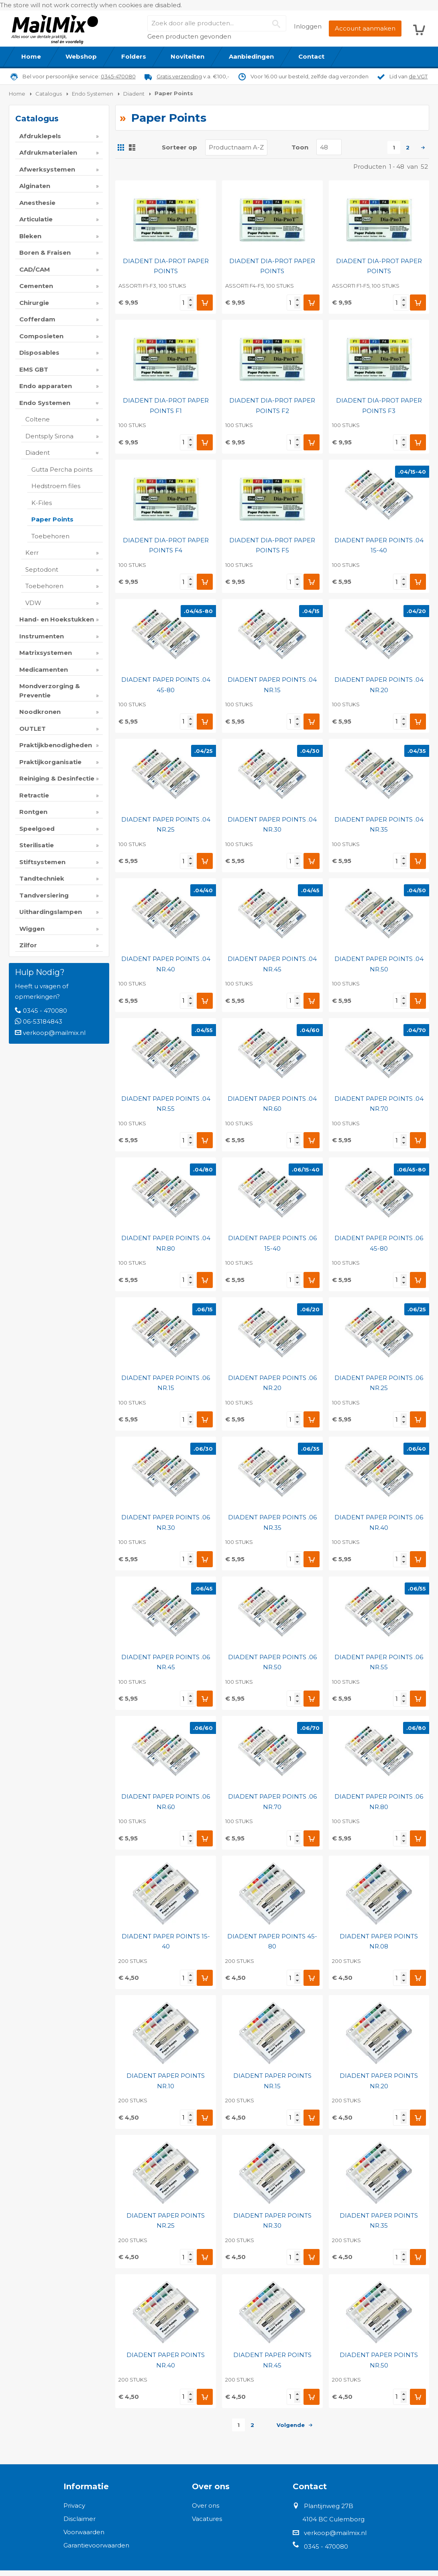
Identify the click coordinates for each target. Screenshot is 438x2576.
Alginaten (34, 186)
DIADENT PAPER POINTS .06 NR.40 (378, 1522)
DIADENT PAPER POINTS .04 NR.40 (165, 964)
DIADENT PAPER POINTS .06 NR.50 (272, 1662)
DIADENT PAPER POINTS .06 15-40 (272, 1243)
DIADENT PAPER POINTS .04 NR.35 (379, 825)
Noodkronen (40, 712)
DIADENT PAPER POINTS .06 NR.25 (378, 1383)
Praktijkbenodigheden (55, 745)
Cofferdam (37, 319)
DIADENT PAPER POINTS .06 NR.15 (165, 1383)
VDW (33, 603)
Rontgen (33, 812)
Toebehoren (50, 536)
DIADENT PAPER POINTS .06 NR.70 (272, 1802)
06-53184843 (42, 1021)
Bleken (30, 236)
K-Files (41, 503)
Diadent (37, 452)
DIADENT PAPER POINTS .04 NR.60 (272, 1104)
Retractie (34, 795)
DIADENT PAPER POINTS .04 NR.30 (272, 825)
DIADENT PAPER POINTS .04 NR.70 (379, 1104)
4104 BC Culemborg (333, 2519)
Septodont (41, 569)
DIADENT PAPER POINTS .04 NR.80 (165, 1243)
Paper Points (52, 519)
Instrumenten (41, 636)
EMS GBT (33, 369)
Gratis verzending (179, 76)
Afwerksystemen (47, 169)
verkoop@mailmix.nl (54, 1033)
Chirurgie (34, 303)
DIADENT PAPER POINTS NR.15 (272, 2081)
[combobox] (216, 23)
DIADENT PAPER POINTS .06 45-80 (378, 1243)
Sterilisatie (36, 845)
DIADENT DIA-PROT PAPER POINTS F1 (166, 406)
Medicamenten (43, 669)
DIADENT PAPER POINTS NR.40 (165, 2360)
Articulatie (36, 219)
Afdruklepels (40, 136)
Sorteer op (179, 147)
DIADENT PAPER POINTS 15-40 (166, 1941)
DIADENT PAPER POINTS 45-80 (272, 1941)
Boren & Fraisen (45, 252)
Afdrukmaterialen (48, 152)
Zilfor (28, 945)
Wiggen (32, 928)
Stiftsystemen (42, 862)
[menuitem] (31, 57)
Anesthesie (37, 202)
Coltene (37, 419)
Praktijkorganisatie (50, 762)
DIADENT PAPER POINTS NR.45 (272, 2360)
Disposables (39, 352)
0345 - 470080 (45, 1010)
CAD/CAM (34, 269)
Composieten (41, 336)
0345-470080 (118, 76)
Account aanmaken (365, 28)
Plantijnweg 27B (328, 2506)
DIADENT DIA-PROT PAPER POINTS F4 (166, 545)
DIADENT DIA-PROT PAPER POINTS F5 (272, 545)
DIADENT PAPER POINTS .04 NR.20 (379, 685)
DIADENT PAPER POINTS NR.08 (379, 1941)
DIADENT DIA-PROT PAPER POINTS (166, 266)
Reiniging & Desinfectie (56, 778)
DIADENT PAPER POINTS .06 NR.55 (378, 1662)
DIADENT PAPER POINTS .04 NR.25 (165, 825)
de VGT (418, 76)
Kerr (32, 552)
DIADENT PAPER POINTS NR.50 (379, 2360)
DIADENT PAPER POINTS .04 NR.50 (379, 964)
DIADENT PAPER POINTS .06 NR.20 (272, 1383)
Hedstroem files (55, 486)
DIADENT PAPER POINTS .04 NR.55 (165, 1104)
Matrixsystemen (45, 652)
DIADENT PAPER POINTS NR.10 (165, 2081)
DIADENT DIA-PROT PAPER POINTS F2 (272, 406)
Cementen (36, 286)
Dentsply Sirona (49, 436)
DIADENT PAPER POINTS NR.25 (165, 2221)
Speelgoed (37, 828)
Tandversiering (44, 895)
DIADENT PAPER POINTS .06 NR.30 (165, 1522)
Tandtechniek (41, 878)
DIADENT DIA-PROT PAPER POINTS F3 (379, 406)
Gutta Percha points (61, 469)
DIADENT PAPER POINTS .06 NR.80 (378, 1802)
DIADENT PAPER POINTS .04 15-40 (379, 545)
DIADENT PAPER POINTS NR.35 (379, 2221)
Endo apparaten (45, 386)
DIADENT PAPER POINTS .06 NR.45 (165, 1662)
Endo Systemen (44, 403)
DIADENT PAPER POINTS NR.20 (379, 2081)
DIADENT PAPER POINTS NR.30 (272, 2221)
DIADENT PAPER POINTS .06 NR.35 (272, 1522)
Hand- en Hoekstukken (56, 619)
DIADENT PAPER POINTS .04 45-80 (165, 685)
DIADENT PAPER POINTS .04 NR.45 (272, 964)
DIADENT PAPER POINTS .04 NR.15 (272, 685)
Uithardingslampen (50, 912)
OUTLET (32, 728)
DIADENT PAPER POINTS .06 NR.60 (165, 1802)
